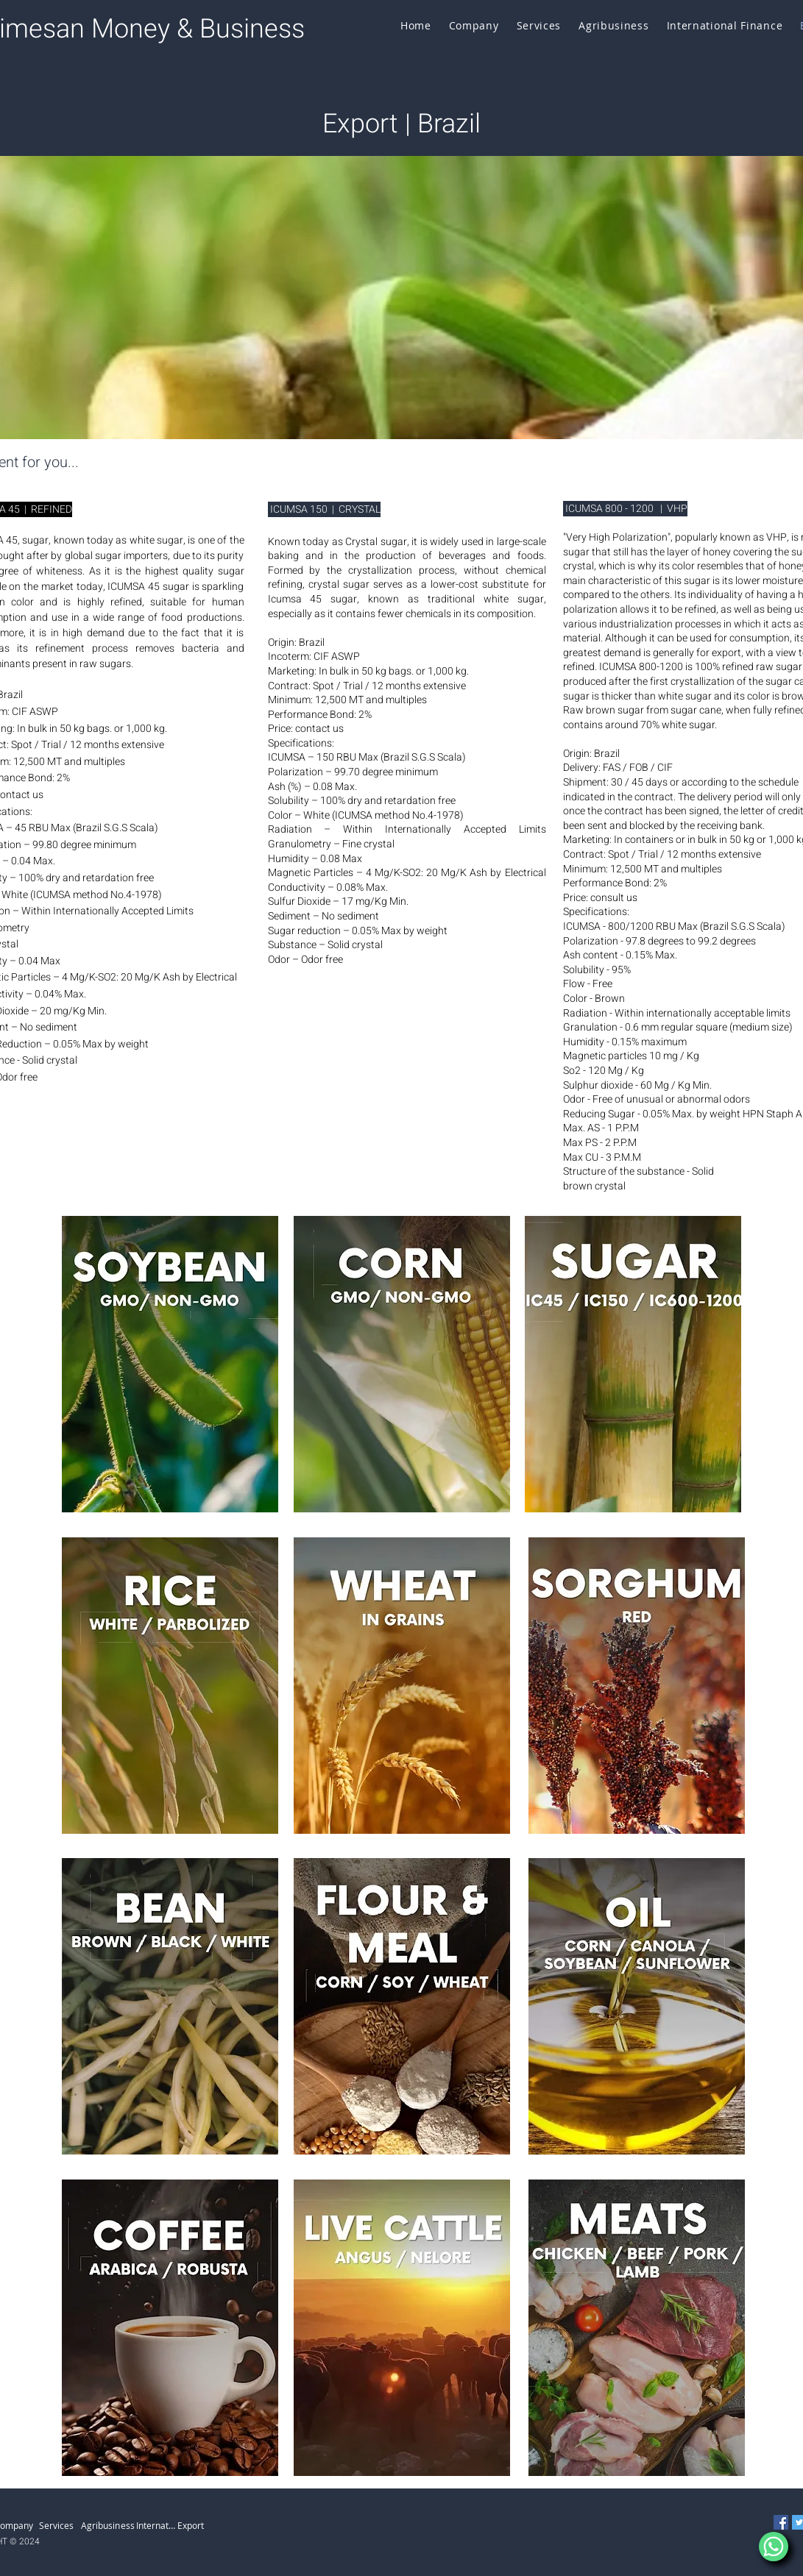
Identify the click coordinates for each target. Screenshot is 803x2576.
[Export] (198, 2525)
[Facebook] (781, 2522)
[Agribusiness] (108, 2525)
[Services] (60, 2525)
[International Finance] (156, 2525)
